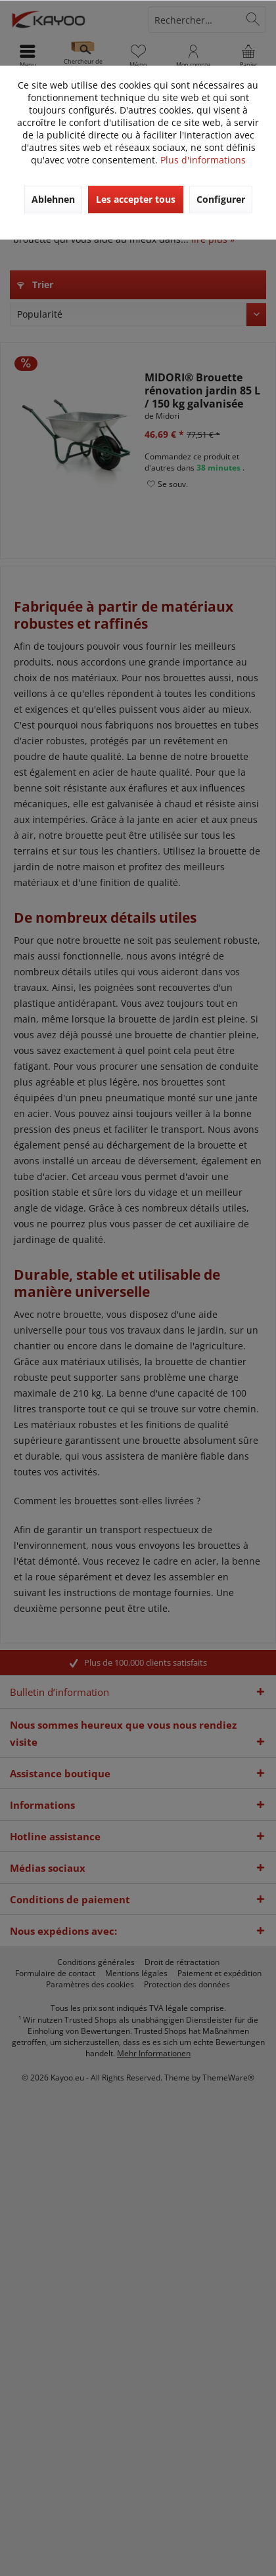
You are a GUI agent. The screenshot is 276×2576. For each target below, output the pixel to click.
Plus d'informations (203, 160)
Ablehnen (53, 199)
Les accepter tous (135, 199)
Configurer (220, 199)
